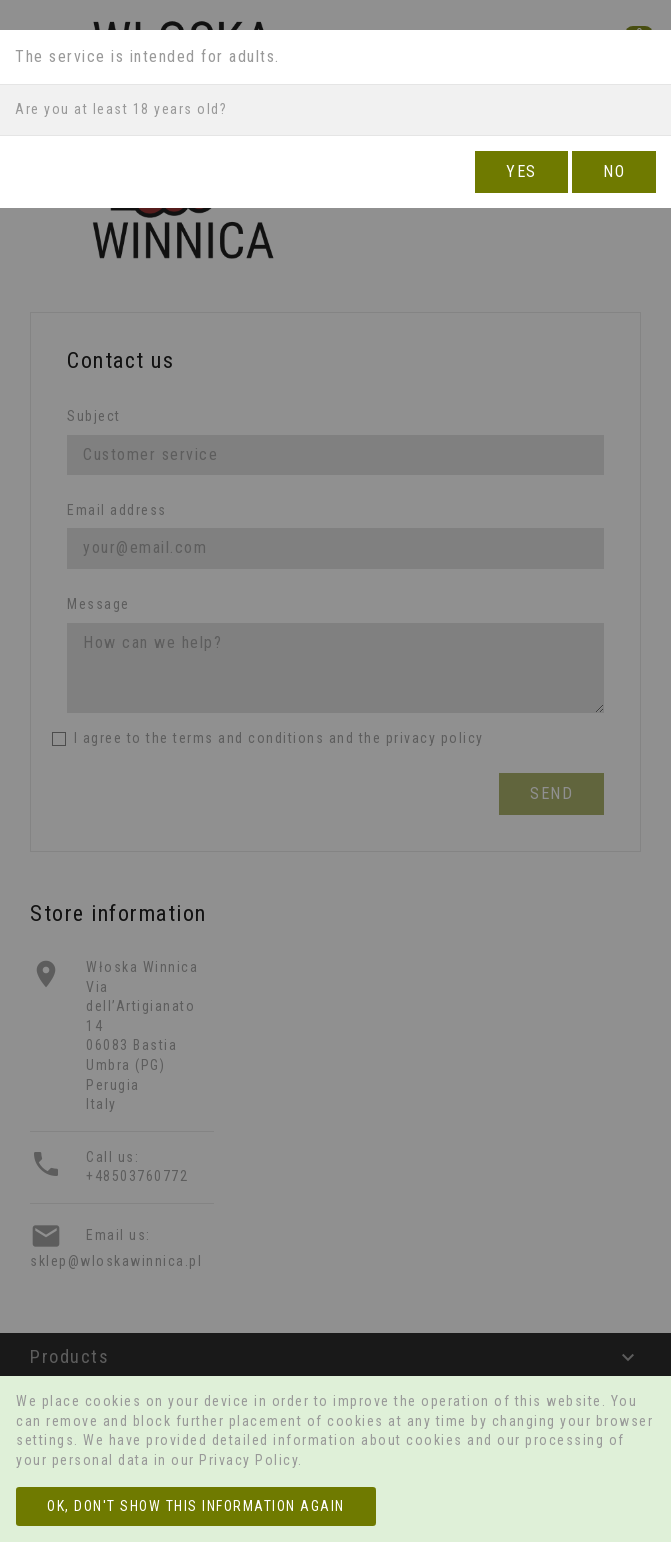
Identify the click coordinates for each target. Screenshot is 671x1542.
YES (521, 171)
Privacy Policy (248, 1460)
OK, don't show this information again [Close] (196, 1506)
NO (614, 171)
